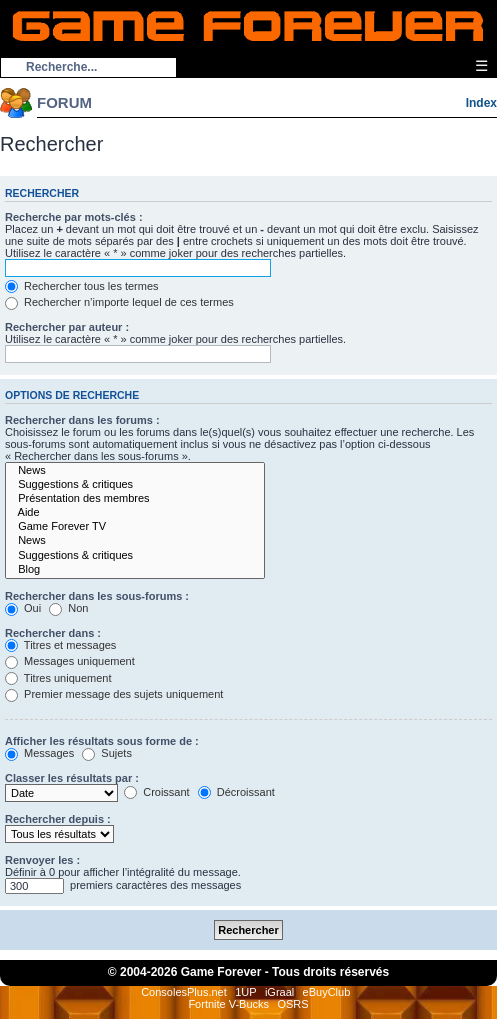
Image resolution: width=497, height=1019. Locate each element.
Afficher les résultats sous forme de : (102, 741)
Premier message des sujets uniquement (114, 694)
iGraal (279, 992)
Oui (23, 608)
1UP (245, 992)
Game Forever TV (135, 527)
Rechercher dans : (53, 633)
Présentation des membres (135, 499)
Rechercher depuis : (58, 819)
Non (68, 608)
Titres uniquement (58, 678)
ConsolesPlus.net (184, 992)
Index (481, 103)
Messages (39, 753)
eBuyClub (327, 992)
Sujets (107, 753)
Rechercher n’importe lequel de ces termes (119, 302)
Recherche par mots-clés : (74, 217)
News (135, 471)
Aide (135, 513)
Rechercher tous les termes (82, 286)
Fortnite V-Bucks (228, 1004)
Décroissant (236, 792)
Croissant (157, 792)
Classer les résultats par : (72, 778)
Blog (135, 570)
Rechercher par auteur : (67, 327)
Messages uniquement (70, 661)
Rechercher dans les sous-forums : (97, 596)
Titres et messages (60, 645)
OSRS (292, 1004)
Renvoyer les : (42, 860)
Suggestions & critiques (135, 485)
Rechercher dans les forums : (82, 420)
